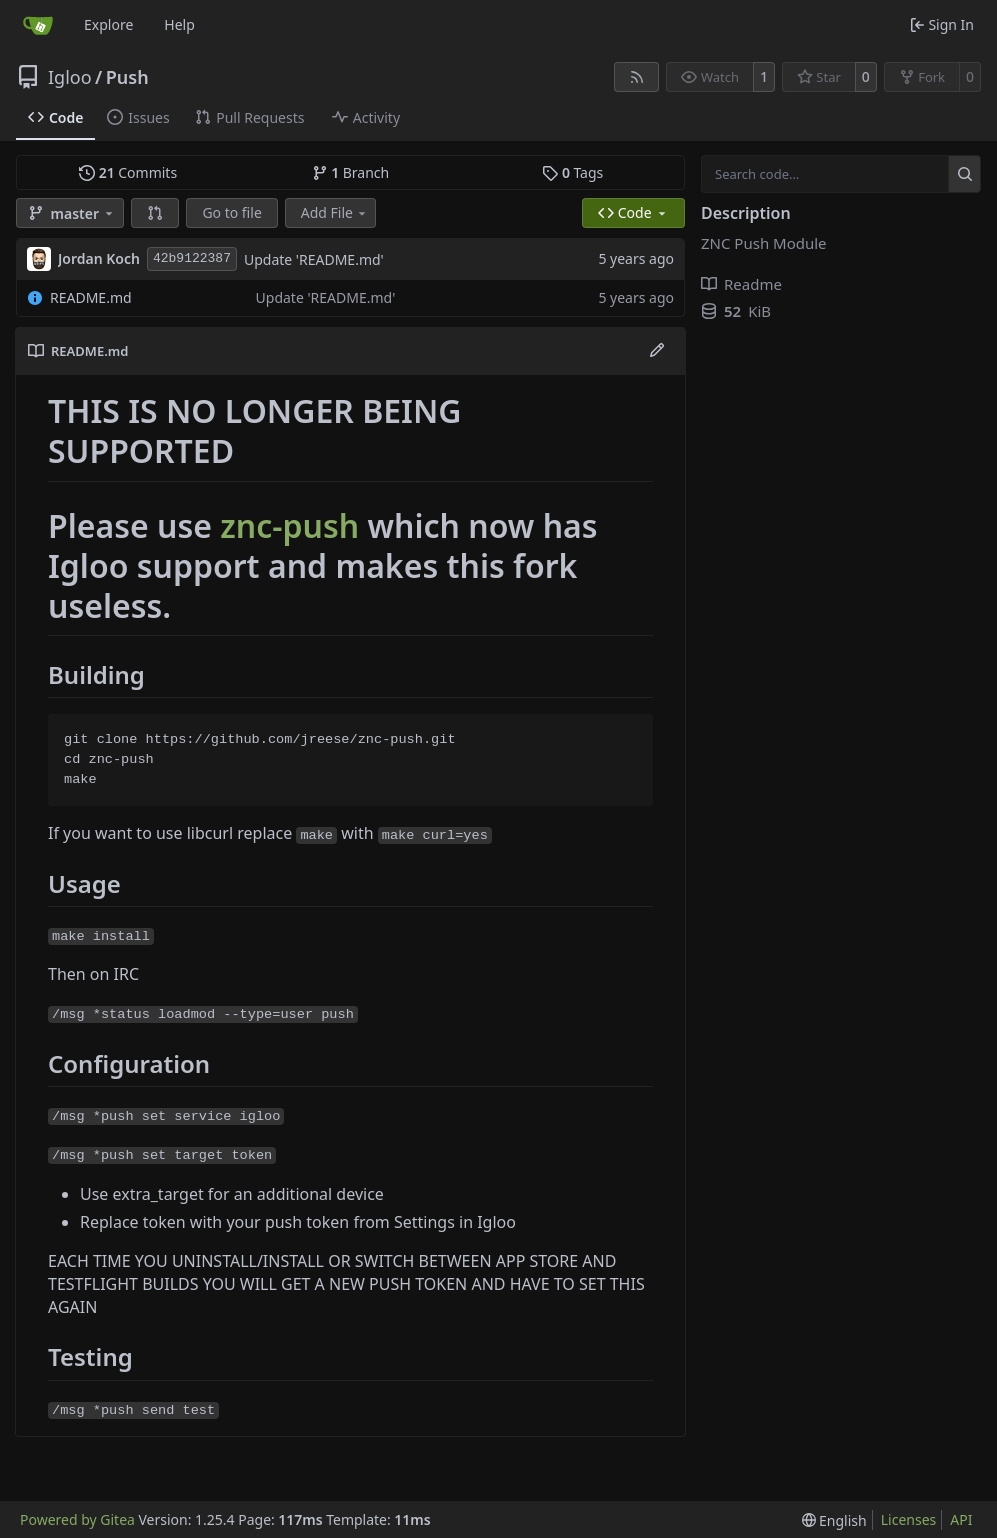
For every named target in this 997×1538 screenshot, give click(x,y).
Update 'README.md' (314, 259)
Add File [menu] (335, 212)
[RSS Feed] (637, 77)
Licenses (909, 1519)
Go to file (231, 212)
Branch (351, 172)
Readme (741, 284)
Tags (572, 172)
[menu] (834, 1520)
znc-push (289, 525)
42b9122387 (192, 258)
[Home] (38, 25)
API (961, 1519)
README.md (91, 297)
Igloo (70, 77)
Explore (108, 24)
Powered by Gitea (77, 1519)
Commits (128, 172)
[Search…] (964, 174)
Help (179, 24)
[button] (155, 213)
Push (127, 77)
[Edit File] (657, 351)
